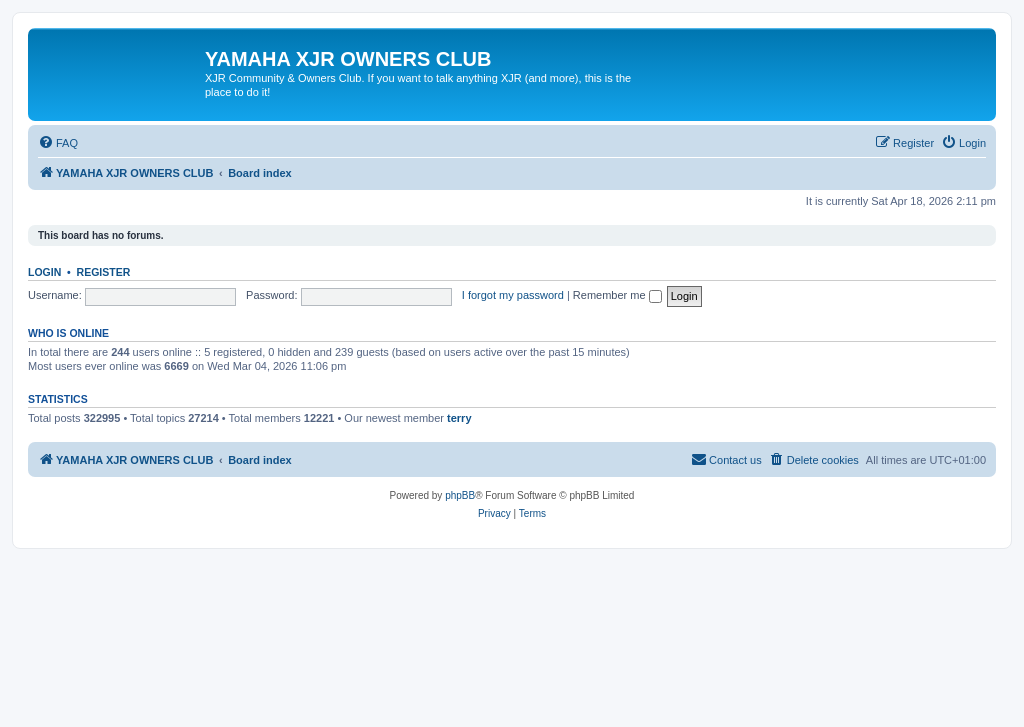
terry (459, 418)
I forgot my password (513, 295)
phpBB (460, 495)
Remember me (617, 295)
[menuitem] (58, 143)
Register (104, 272)
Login (44, 272)
